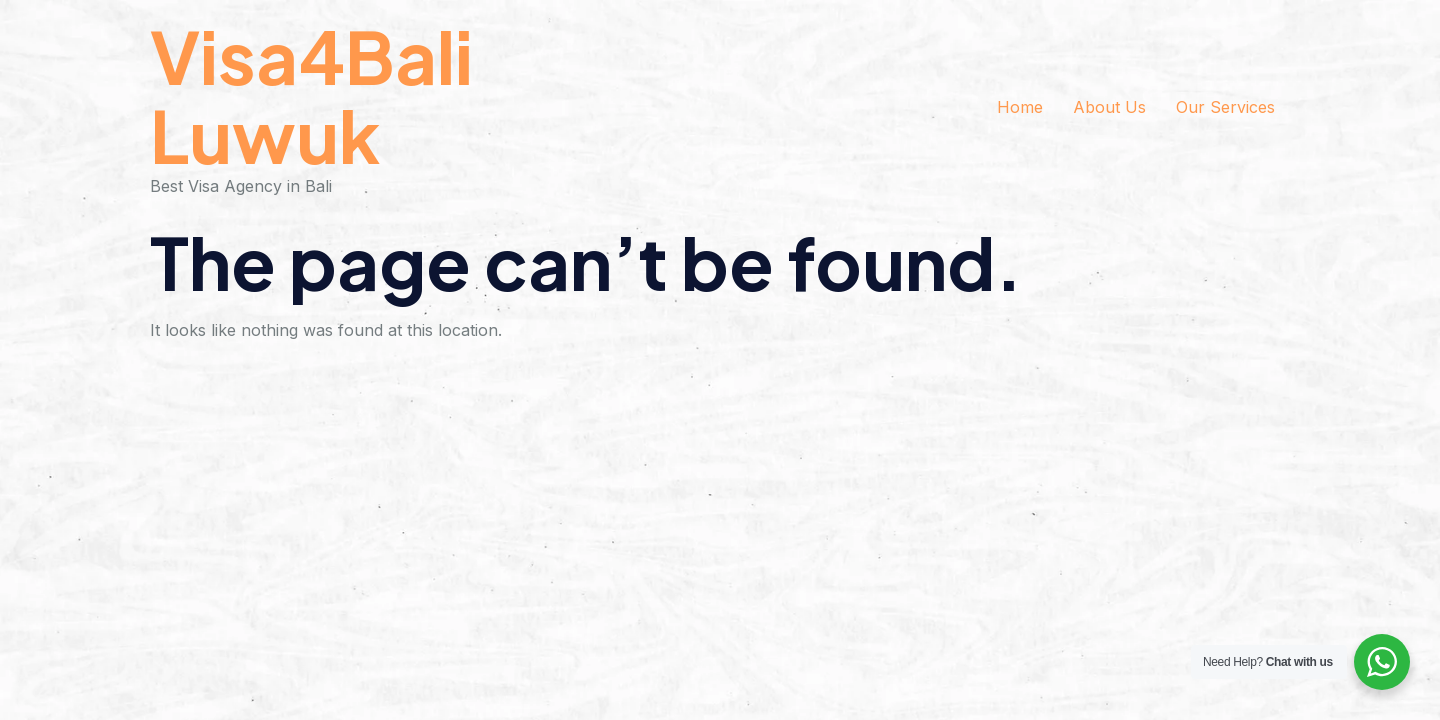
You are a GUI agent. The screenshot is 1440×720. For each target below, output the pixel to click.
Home (1020, 107)
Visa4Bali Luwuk (311, 95)
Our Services (1225, 107)
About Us (1109, 107)
